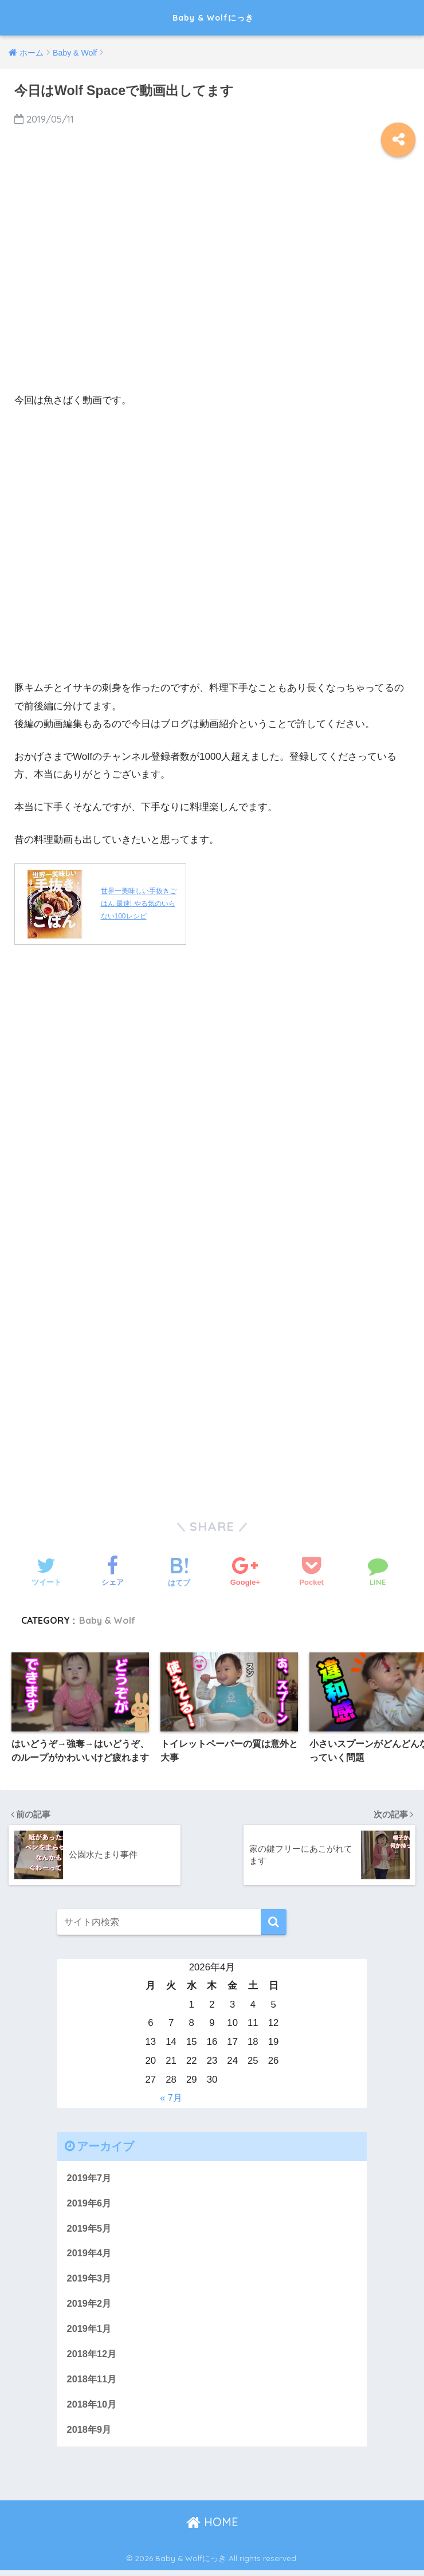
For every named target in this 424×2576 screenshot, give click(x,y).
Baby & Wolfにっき (213, 17)
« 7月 (170, 2098)
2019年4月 (90, 2255)
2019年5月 (90, 2229)
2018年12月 (93, 2357)
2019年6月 (90, 2203)
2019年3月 (90, 2280)
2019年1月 (90, 2332)
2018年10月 (93, 2409)
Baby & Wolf (108, 1620)
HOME (212, 2527)
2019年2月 (90, 2306)
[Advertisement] (212, 283)
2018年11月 (93, 2383)
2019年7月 (90, 2178)
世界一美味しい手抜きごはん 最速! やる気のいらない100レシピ (138, 903)
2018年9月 (90, 2434)
